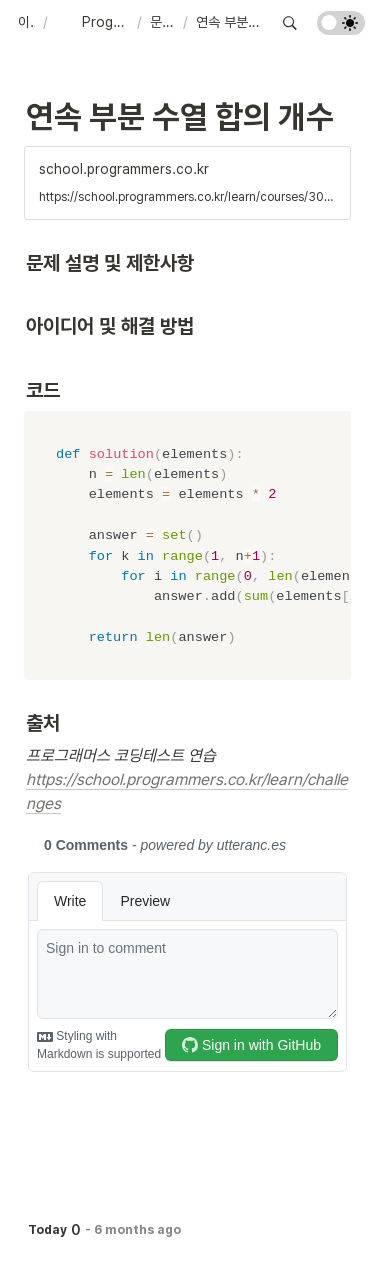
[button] (26, 23)
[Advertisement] (187, 1237)
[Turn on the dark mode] (341, 29)
